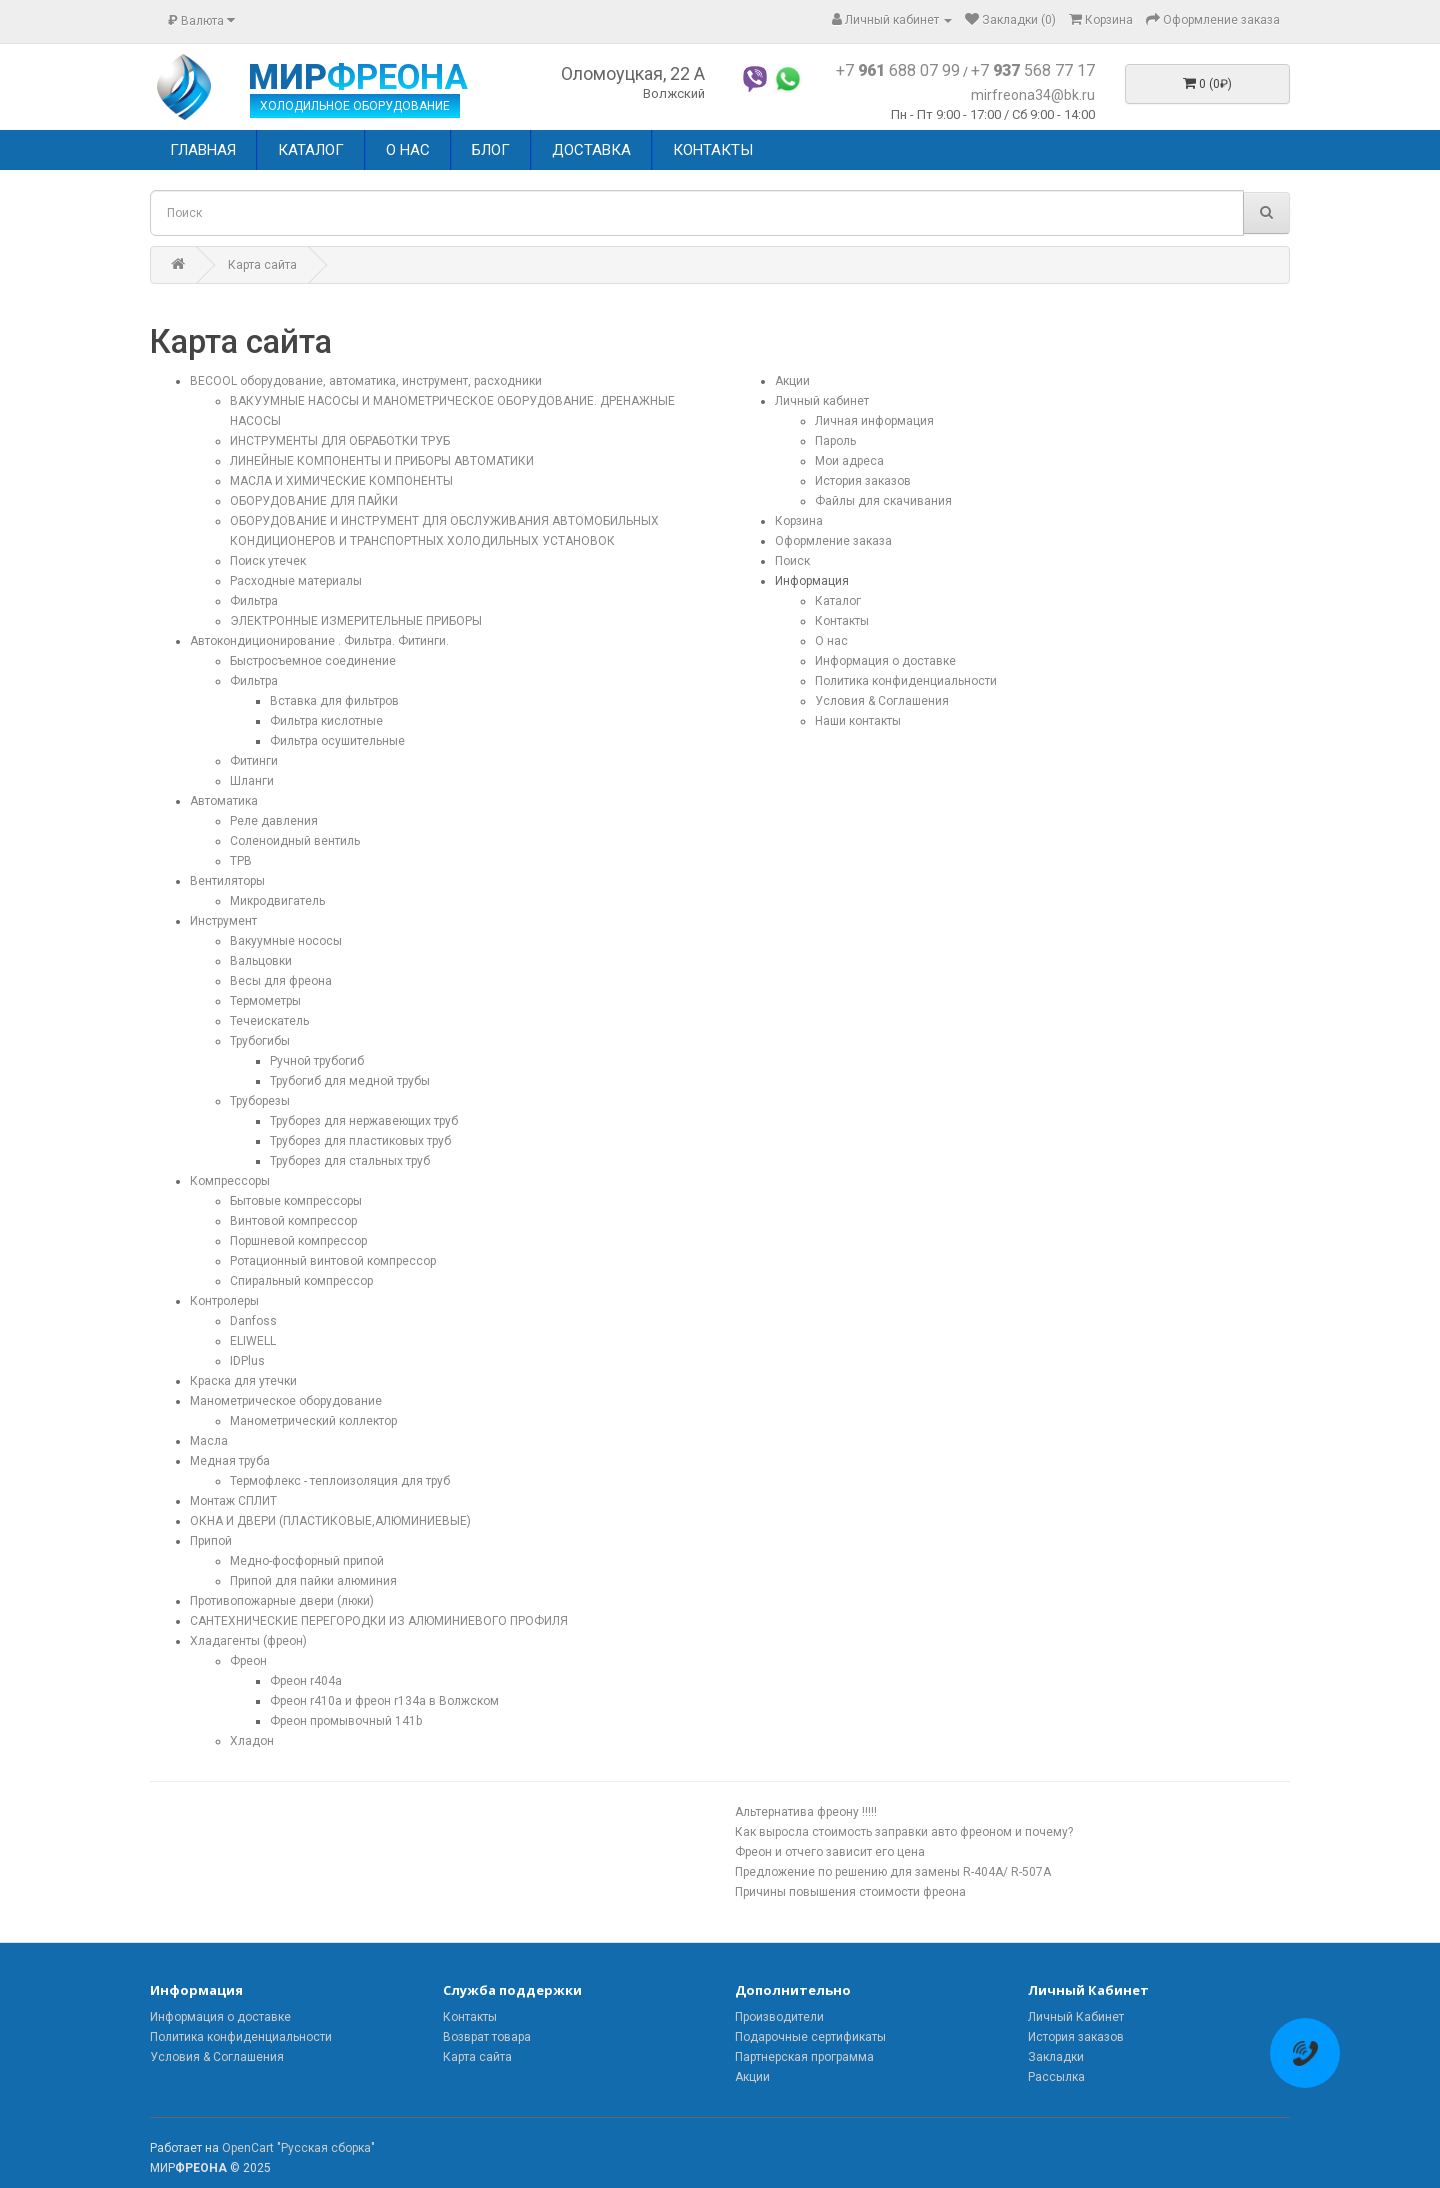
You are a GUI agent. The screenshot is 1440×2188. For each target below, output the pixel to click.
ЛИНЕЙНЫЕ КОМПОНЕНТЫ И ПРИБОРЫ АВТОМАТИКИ (382, 461)
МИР (358, 78)
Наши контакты (858, 721)
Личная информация (874, 421)
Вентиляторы (227, 881)
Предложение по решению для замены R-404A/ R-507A (893, 1872)
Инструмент (223, 921)
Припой (211, 1541)
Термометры (265, 1001)
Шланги (252, 781)
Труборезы (260, 1101)
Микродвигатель (277, 901)
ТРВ (241, 861)
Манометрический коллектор (313, 1421)
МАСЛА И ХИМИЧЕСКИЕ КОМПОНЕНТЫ (341, 481)
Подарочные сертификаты (810, 2037)
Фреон (248, 1661)
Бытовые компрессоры (296, 1201)
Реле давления (274, 821)
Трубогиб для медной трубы (350, 1081)
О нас (831, 641)
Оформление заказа (833, 541)
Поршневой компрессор (298, 1241)
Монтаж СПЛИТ (233, 1501)
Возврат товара (487, 2037)
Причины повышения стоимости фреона (850, 1892)
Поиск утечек (268, 561)
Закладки (1056, 2057)
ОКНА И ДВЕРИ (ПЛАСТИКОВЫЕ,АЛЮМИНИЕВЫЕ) (330, 1521)
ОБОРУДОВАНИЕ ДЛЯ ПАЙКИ (314, 501)
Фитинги (254, 761)
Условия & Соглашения (882, 701)
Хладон (252, 1741)
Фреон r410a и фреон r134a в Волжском (384, 1701)
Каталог (838, 601)
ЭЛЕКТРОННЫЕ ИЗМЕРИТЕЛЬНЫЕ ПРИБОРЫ (356, 621)
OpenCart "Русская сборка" (298, 2148)
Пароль (835, 441)
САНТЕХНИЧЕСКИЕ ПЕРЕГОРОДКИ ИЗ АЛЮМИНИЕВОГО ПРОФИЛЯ (379, 1621)
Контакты (842, 621)
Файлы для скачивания (883, 501)
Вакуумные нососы (286, 941)
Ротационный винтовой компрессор (333, 1261)
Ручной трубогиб (317, 1061)
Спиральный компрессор (301, 1281)
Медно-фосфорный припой (307, 1561)
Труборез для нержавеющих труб (364, 1121)
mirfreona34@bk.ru (1033, 95)
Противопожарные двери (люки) (282, 1601)
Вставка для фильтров (334, 701)
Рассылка (1056, 2077)
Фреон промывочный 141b (346, 1721)
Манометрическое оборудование (286, 1401)
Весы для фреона (281, 981)
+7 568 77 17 (1033, 71)
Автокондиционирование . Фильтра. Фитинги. (319, 641)
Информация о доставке (885, 661)
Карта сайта (262, 265)
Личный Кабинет (1076, 2017)
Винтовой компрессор (293, 1221)
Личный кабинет (822, 401)
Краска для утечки (243, 1381)
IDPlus (247, 1361)
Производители (779, 2017)
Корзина (799, 521)
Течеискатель (269, 1021)
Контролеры (224, 1301)
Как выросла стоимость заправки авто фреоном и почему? (904, 1832)
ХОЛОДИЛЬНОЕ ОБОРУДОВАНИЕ (355, 106)
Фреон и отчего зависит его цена (830, 1852)
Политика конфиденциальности (906, 681)
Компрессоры (230, 1181)
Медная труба (230, 1461)
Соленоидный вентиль (295, 841)
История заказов (863, 481)
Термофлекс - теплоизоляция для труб (340, 1481)
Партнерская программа (804, 2057)
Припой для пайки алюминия (313, 1581)
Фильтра (254, 601)
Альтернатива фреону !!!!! (806, 1812)
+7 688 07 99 (898, 71)
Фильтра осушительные (337, 741)
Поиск (792, 561)
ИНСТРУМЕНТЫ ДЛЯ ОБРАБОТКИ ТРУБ (340, 441)
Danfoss (253, 1321)
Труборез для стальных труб (350, 1161)
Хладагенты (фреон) (248, 1641)
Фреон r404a (306, 1681)
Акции (792, 381)
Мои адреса (849, 461)
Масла (209, 1441)
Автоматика (224, 801)
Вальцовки (261, 961)
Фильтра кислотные (326, 721)
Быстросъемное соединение (313, 661)
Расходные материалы (296, 581)
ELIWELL (253, 1341)
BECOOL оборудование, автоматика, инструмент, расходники (366, 381)
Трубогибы (260, 1041)
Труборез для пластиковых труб (360, 1141)
